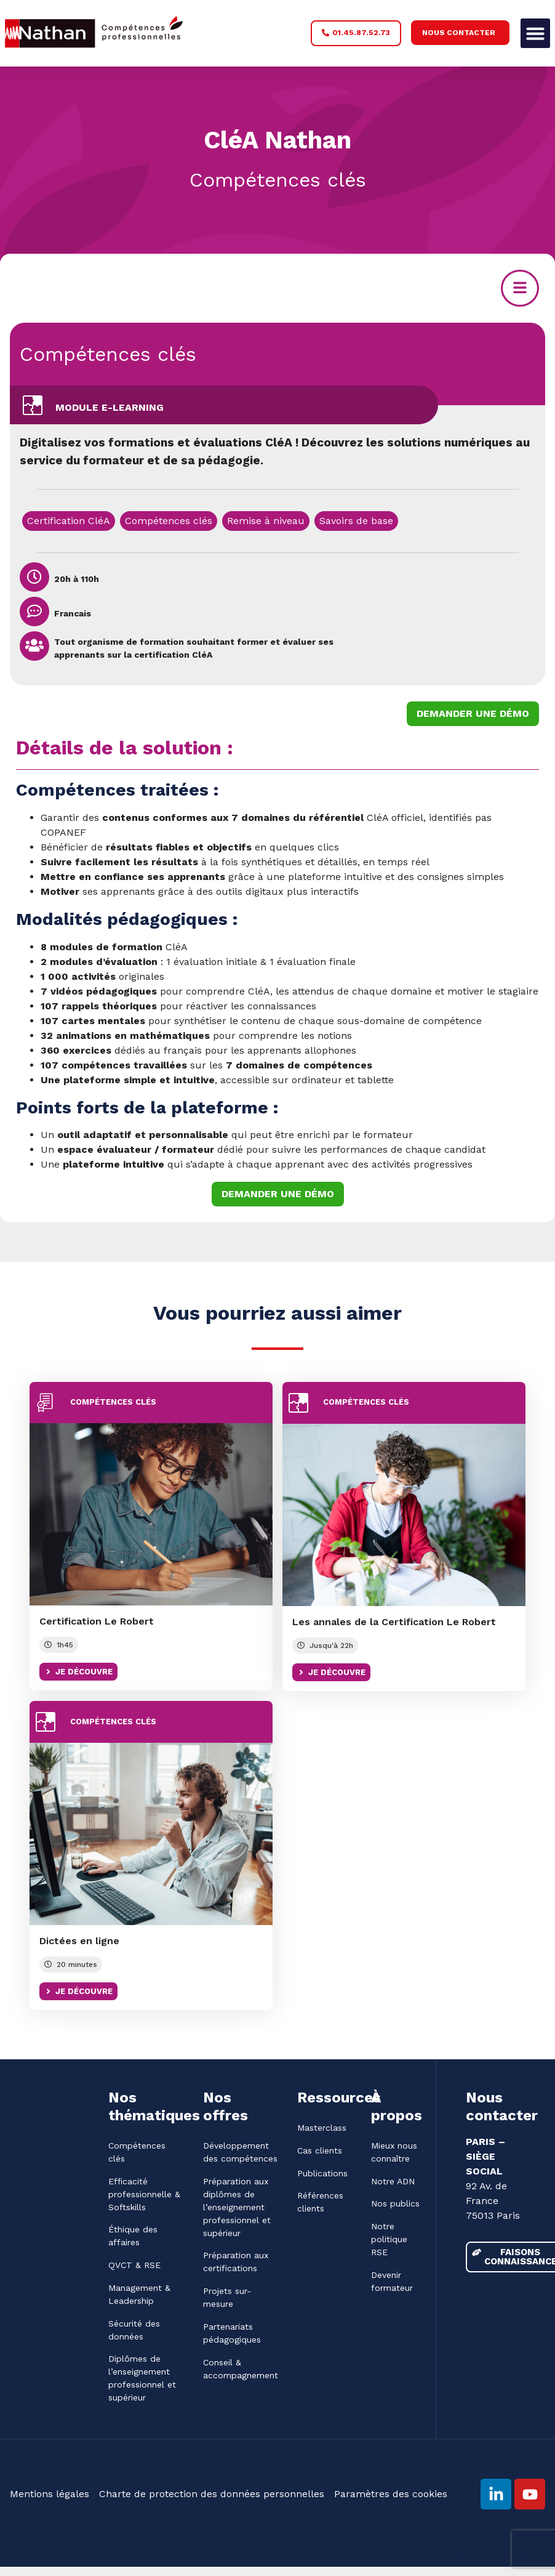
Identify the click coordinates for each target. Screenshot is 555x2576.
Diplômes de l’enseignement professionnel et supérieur (142, 2379)
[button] (535, 33)
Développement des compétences (240, 2152)
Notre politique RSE (389, 2240)
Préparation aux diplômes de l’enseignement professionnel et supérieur (237, 2207)
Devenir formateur (392, 2282)
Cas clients (319, 2150)
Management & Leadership (139, 2294)
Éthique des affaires (133, 2236)
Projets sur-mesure (227, 2298)
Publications (322, 2173)
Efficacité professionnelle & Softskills (144, 2194)
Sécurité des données (134, 2330)
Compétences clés (108, 354)
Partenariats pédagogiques (232, 2333)
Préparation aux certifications (235, 2262)
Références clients (320, 2202)
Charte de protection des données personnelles (211, 2495)
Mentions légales (49, 2495)
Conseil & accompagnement (240, 2369)
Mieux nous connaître (394, 2152)
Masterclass (321, 2128)
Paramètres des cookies (390, 2495)
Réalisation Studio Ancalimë (492, 2553)
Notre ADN (393, 2181)
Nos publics (395, 2204)
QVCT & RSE (134, 2266)
